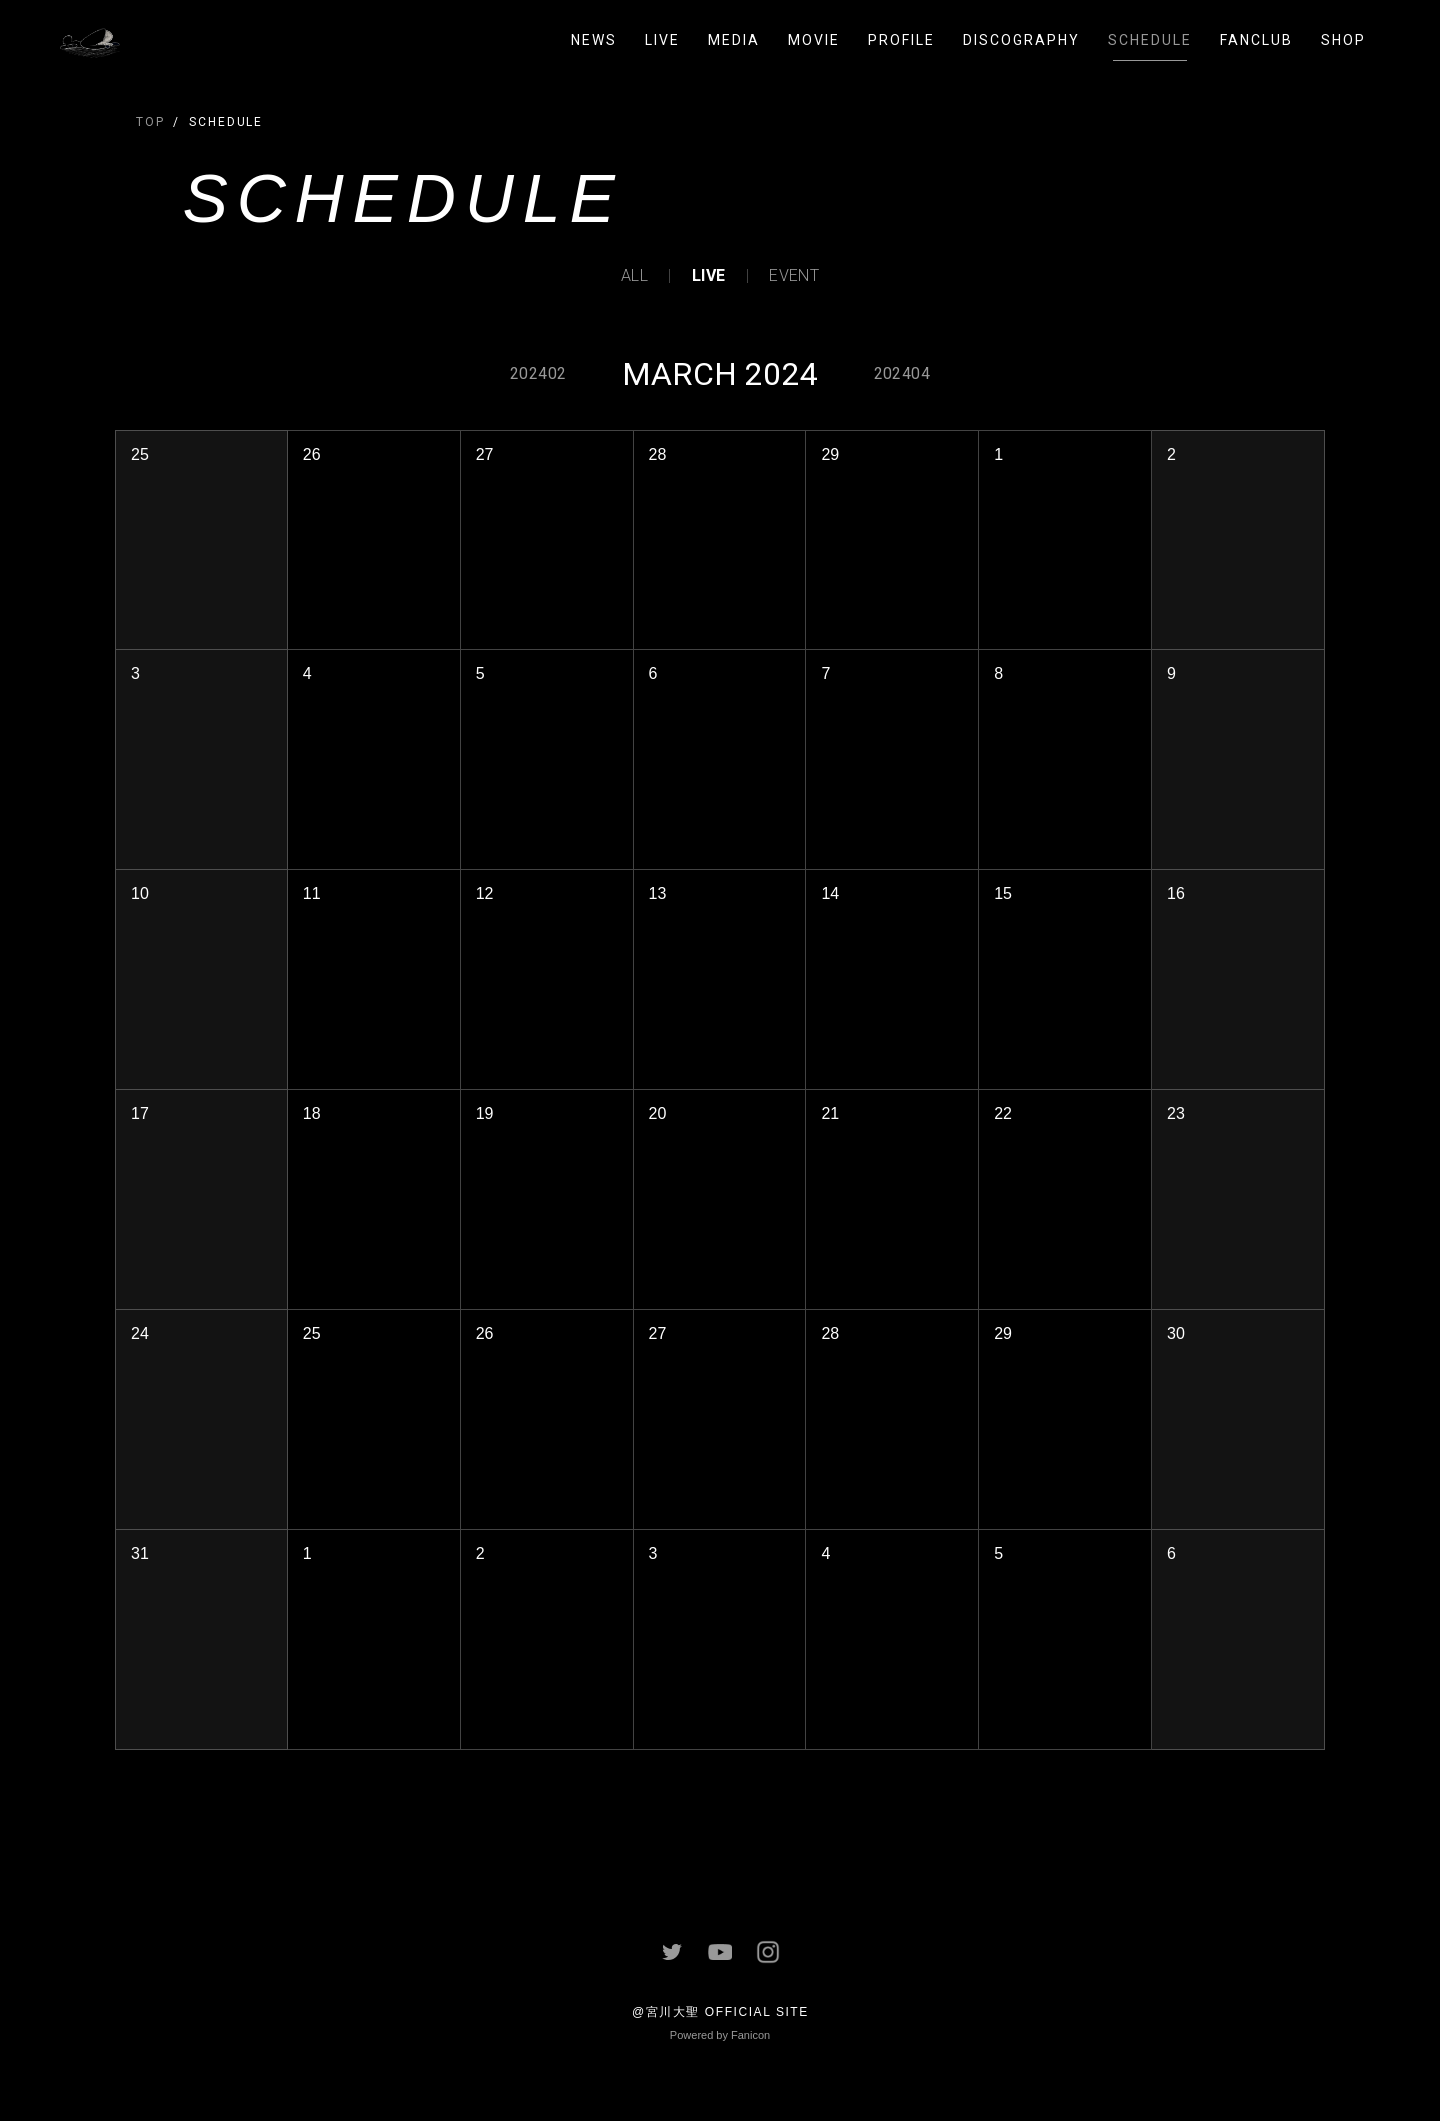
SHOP (1343, 40)
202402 (538, 373)
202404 (902, 373)
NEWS (594, 40)
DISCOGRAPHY (1021, 40)
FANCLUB (1256, 40)
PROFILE (901, 40)
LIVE (662, 40)
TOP (150, 122)
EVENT (794, 276)
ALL (634, 276)
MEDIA (734, 40)
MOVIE (814, 40)
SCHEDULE (1150, 40)
